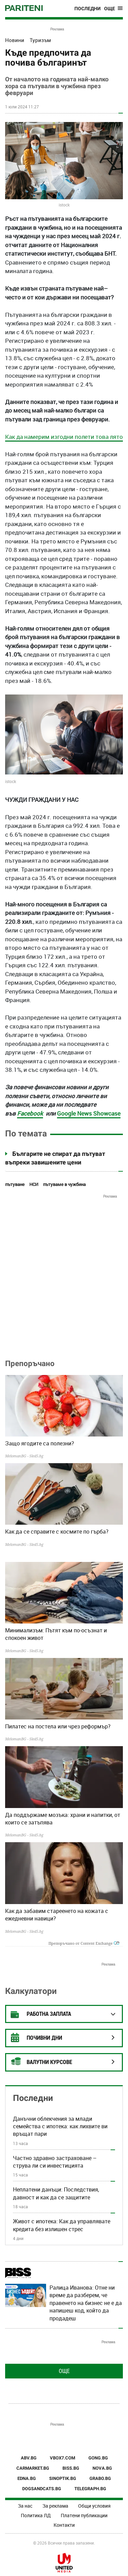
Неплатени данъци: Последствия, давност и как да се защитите (56, 2193)
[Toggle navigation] (113, 8)
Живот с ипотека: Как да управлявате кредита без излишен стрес (61, 2225)
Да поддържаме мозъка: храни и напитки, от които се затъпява (62, 1818)
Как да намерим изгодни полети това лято (64, 437)
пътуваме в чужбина (64, 1184)
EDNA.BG (26, 2478)
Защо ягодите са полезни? (39, 1443)
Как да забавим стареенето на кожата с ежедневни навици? (56, 1914)
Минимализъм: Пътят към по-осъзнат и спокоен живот (56, 1634)
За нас (25, 2506)
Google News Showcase (88, 1113)
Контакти (64, 2525)
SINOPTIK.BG (62, 2478)
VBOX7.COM (62, 2457)
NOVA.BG (102, 2468)
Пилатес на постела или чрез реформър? (58, 1726)
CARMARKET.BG (32, 2468)
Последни (87, 8)
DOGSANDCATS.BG (41, 2488)
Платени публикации (84, 2515)
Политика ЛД (36, 2515)
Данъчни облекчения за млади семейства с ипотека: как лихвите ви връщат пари (60, 2126)
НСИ (33, 1184)
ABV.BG (29, 2457)
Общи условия (94, 2506)
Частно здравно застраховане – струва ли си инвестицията (55, 2161)
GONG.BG (98, 2457)
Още (64, 2371)
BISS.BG (70, 2468)
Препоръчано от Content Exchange (83, 1943)
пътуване (15, 1184)
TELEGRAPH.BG (90, 2488)
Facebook (30, 1113)
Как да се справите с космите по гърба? (57, 1531)
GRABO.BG (100, 2478)
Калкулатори (31, 1991)
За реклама (55, 2506)
